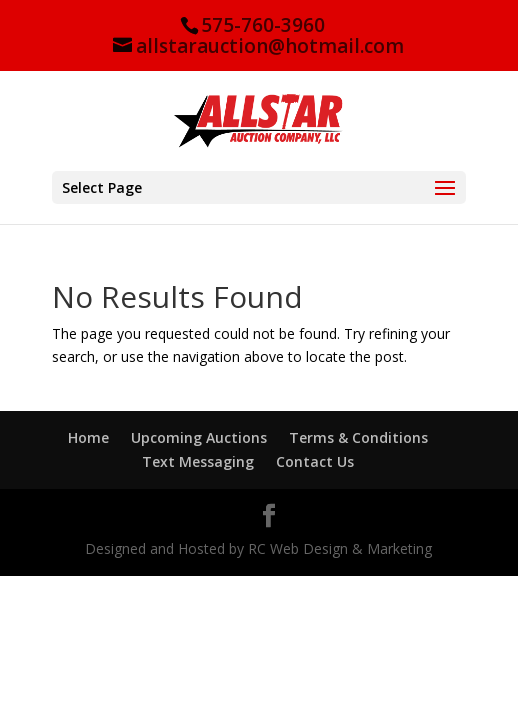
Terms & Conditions (358, 437)
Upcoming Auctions (199, 437)
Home (88, 437)
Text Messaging (198, 461)
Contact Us (315, 461)
